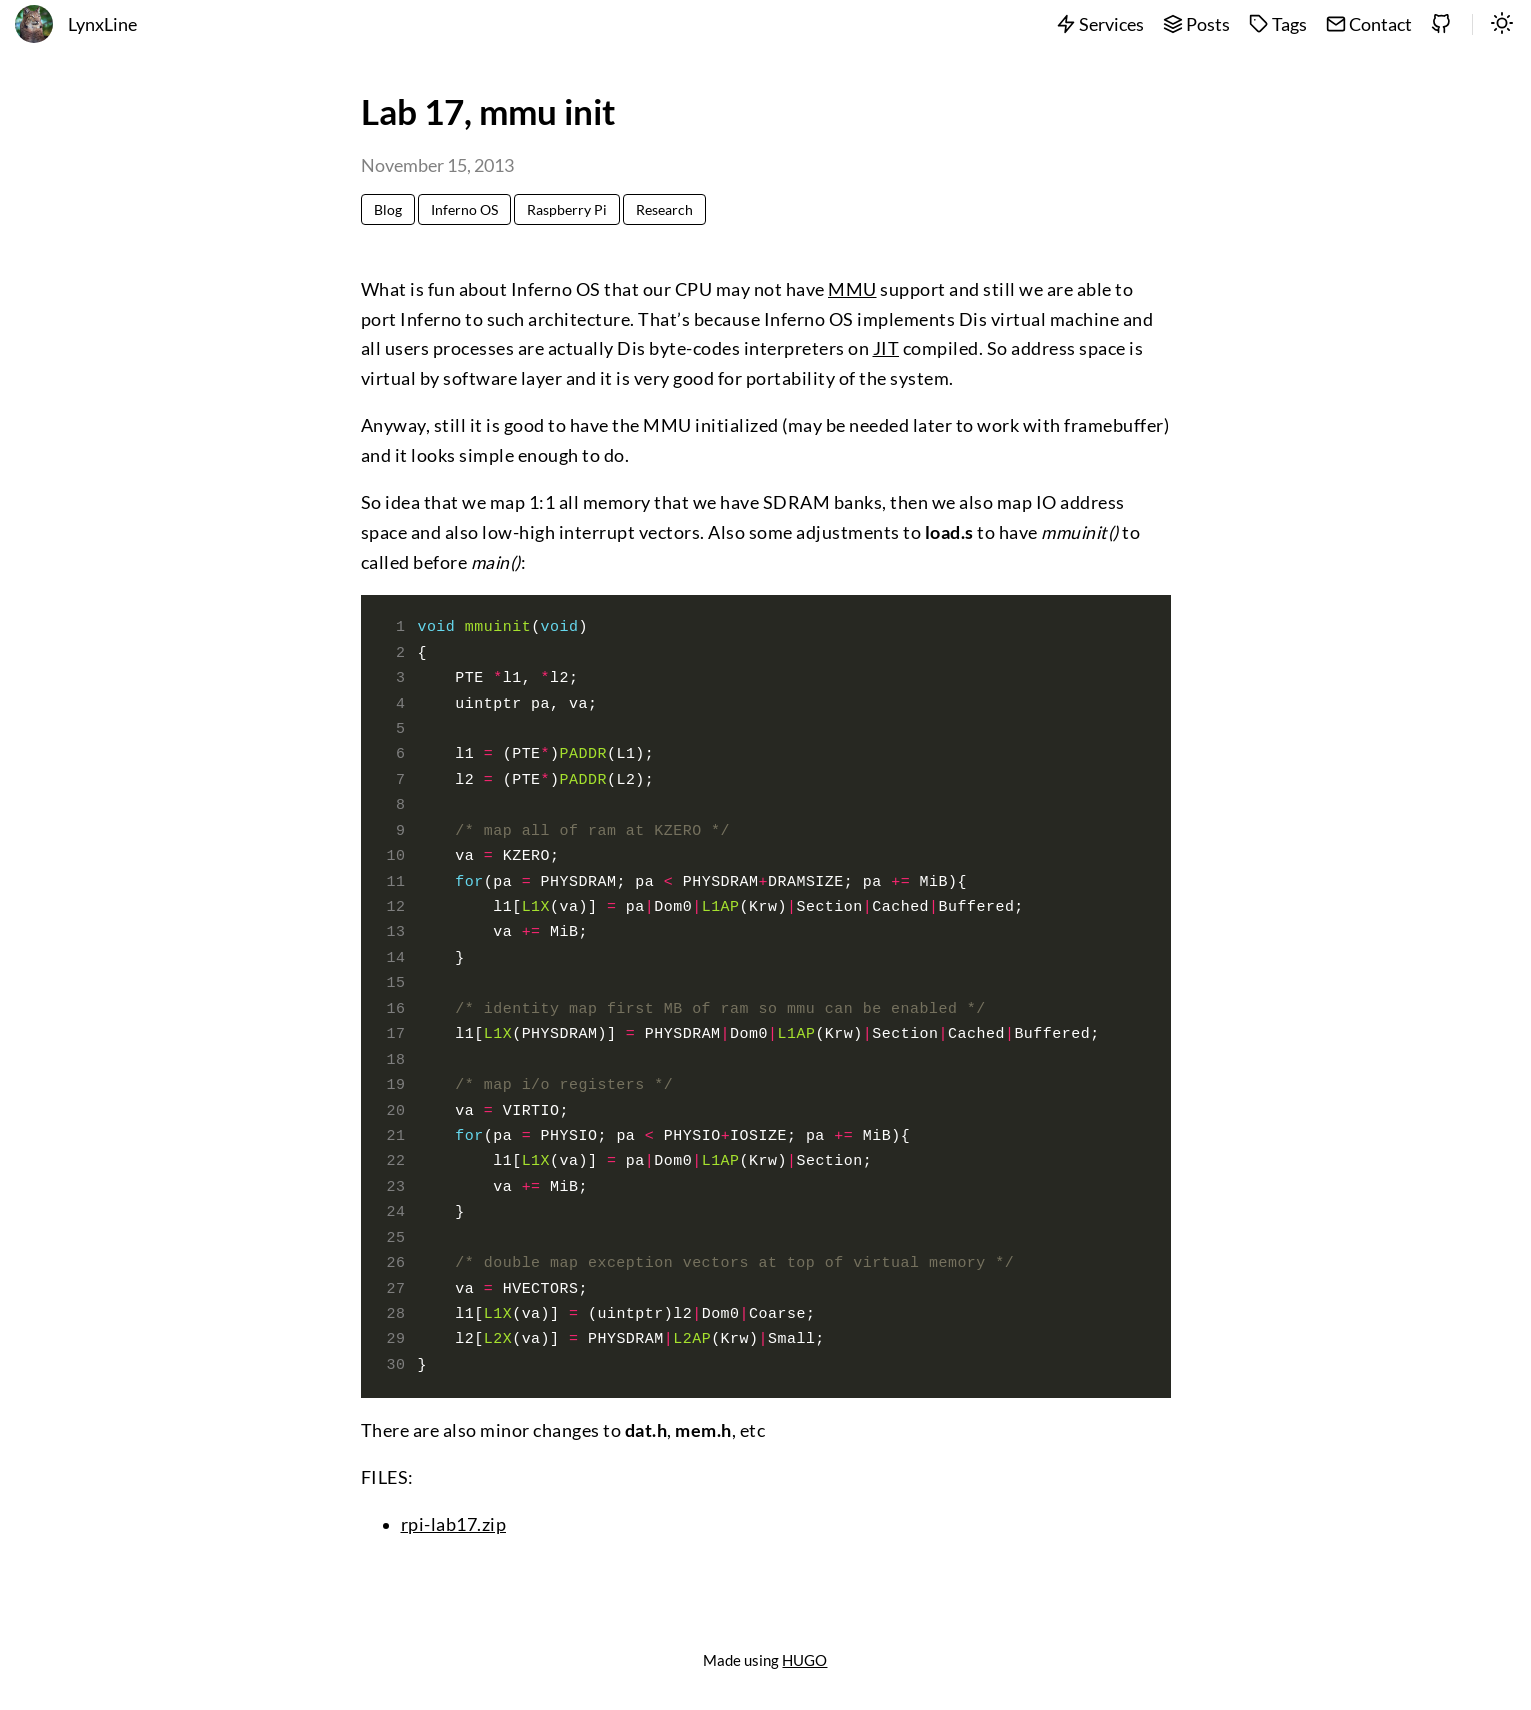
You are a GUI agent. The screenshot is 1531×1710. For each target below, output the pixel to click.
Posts (1196, 24)
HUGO (804, 1660)
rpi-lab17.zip (454, 1524)
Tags (1278, 24)
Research (664, 209)
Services (1100, 24)
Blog (388, 209)
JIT (886, 348)
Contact (1369, 24)
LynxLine (102, 24)
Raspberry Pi (567, 209)
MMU (852, 289)
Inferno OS (464, 209)
